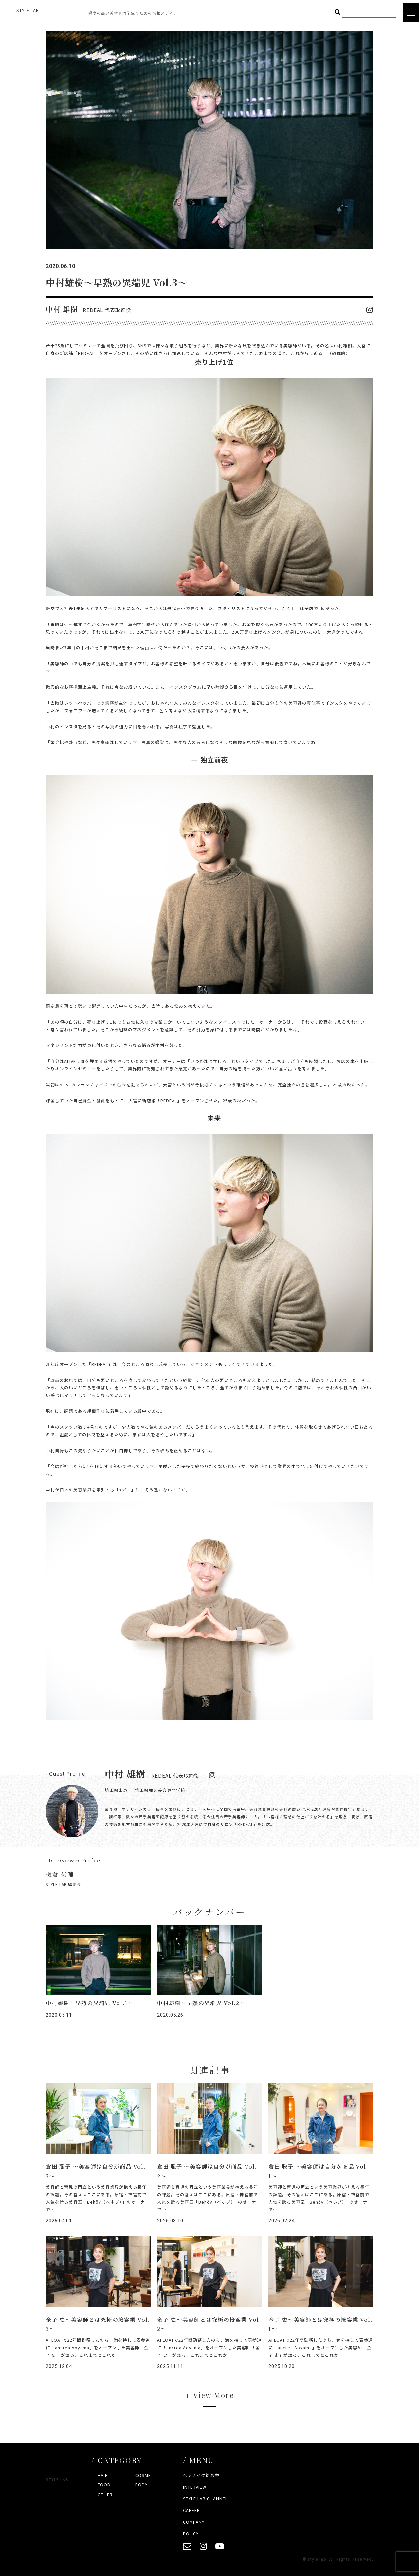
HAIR (103, 2475)
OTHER (105, 2494)
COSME (143, 2475)
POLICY (191, 2534)
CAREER (191, 2510)
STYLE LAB (27, 10)
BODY (141, 2484)
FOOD (104, 2484)
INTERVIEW (194, 2487)
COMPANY (194, 2522)
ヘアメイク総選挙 (201, 2475)
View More (213, 2395)
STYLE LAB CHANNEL (205, 2499)
